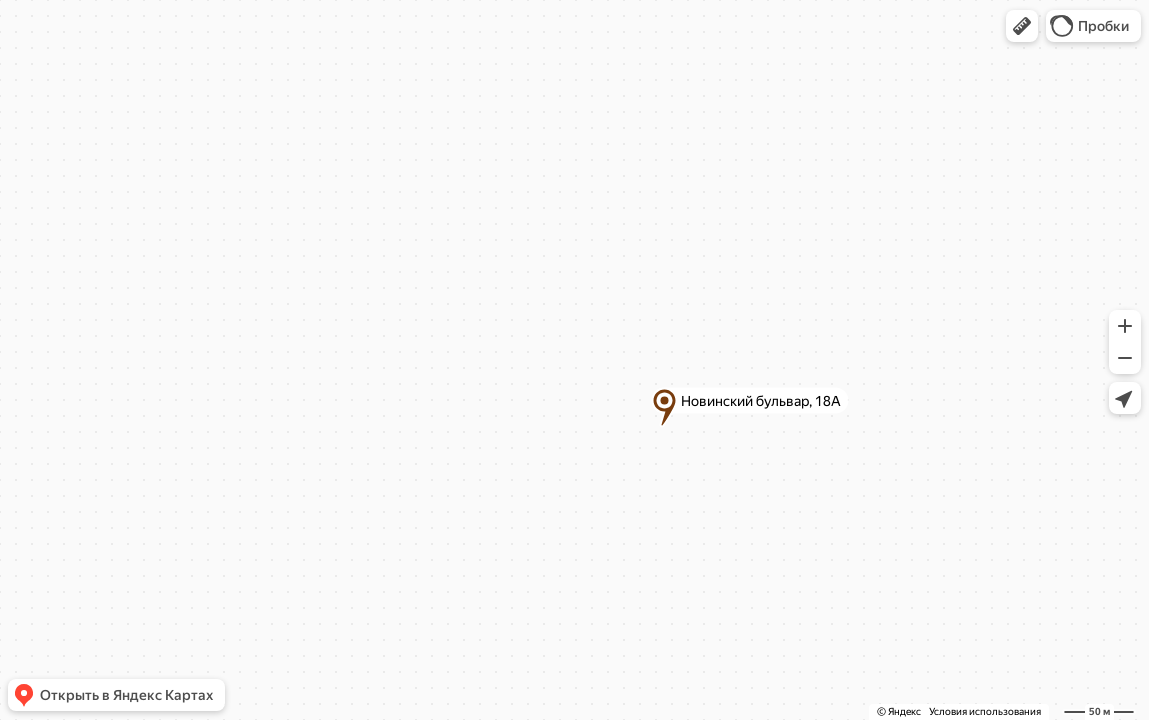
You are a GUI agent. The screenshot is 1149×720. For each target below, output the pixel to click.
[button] (1022, 26)
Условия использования (985, 711)
